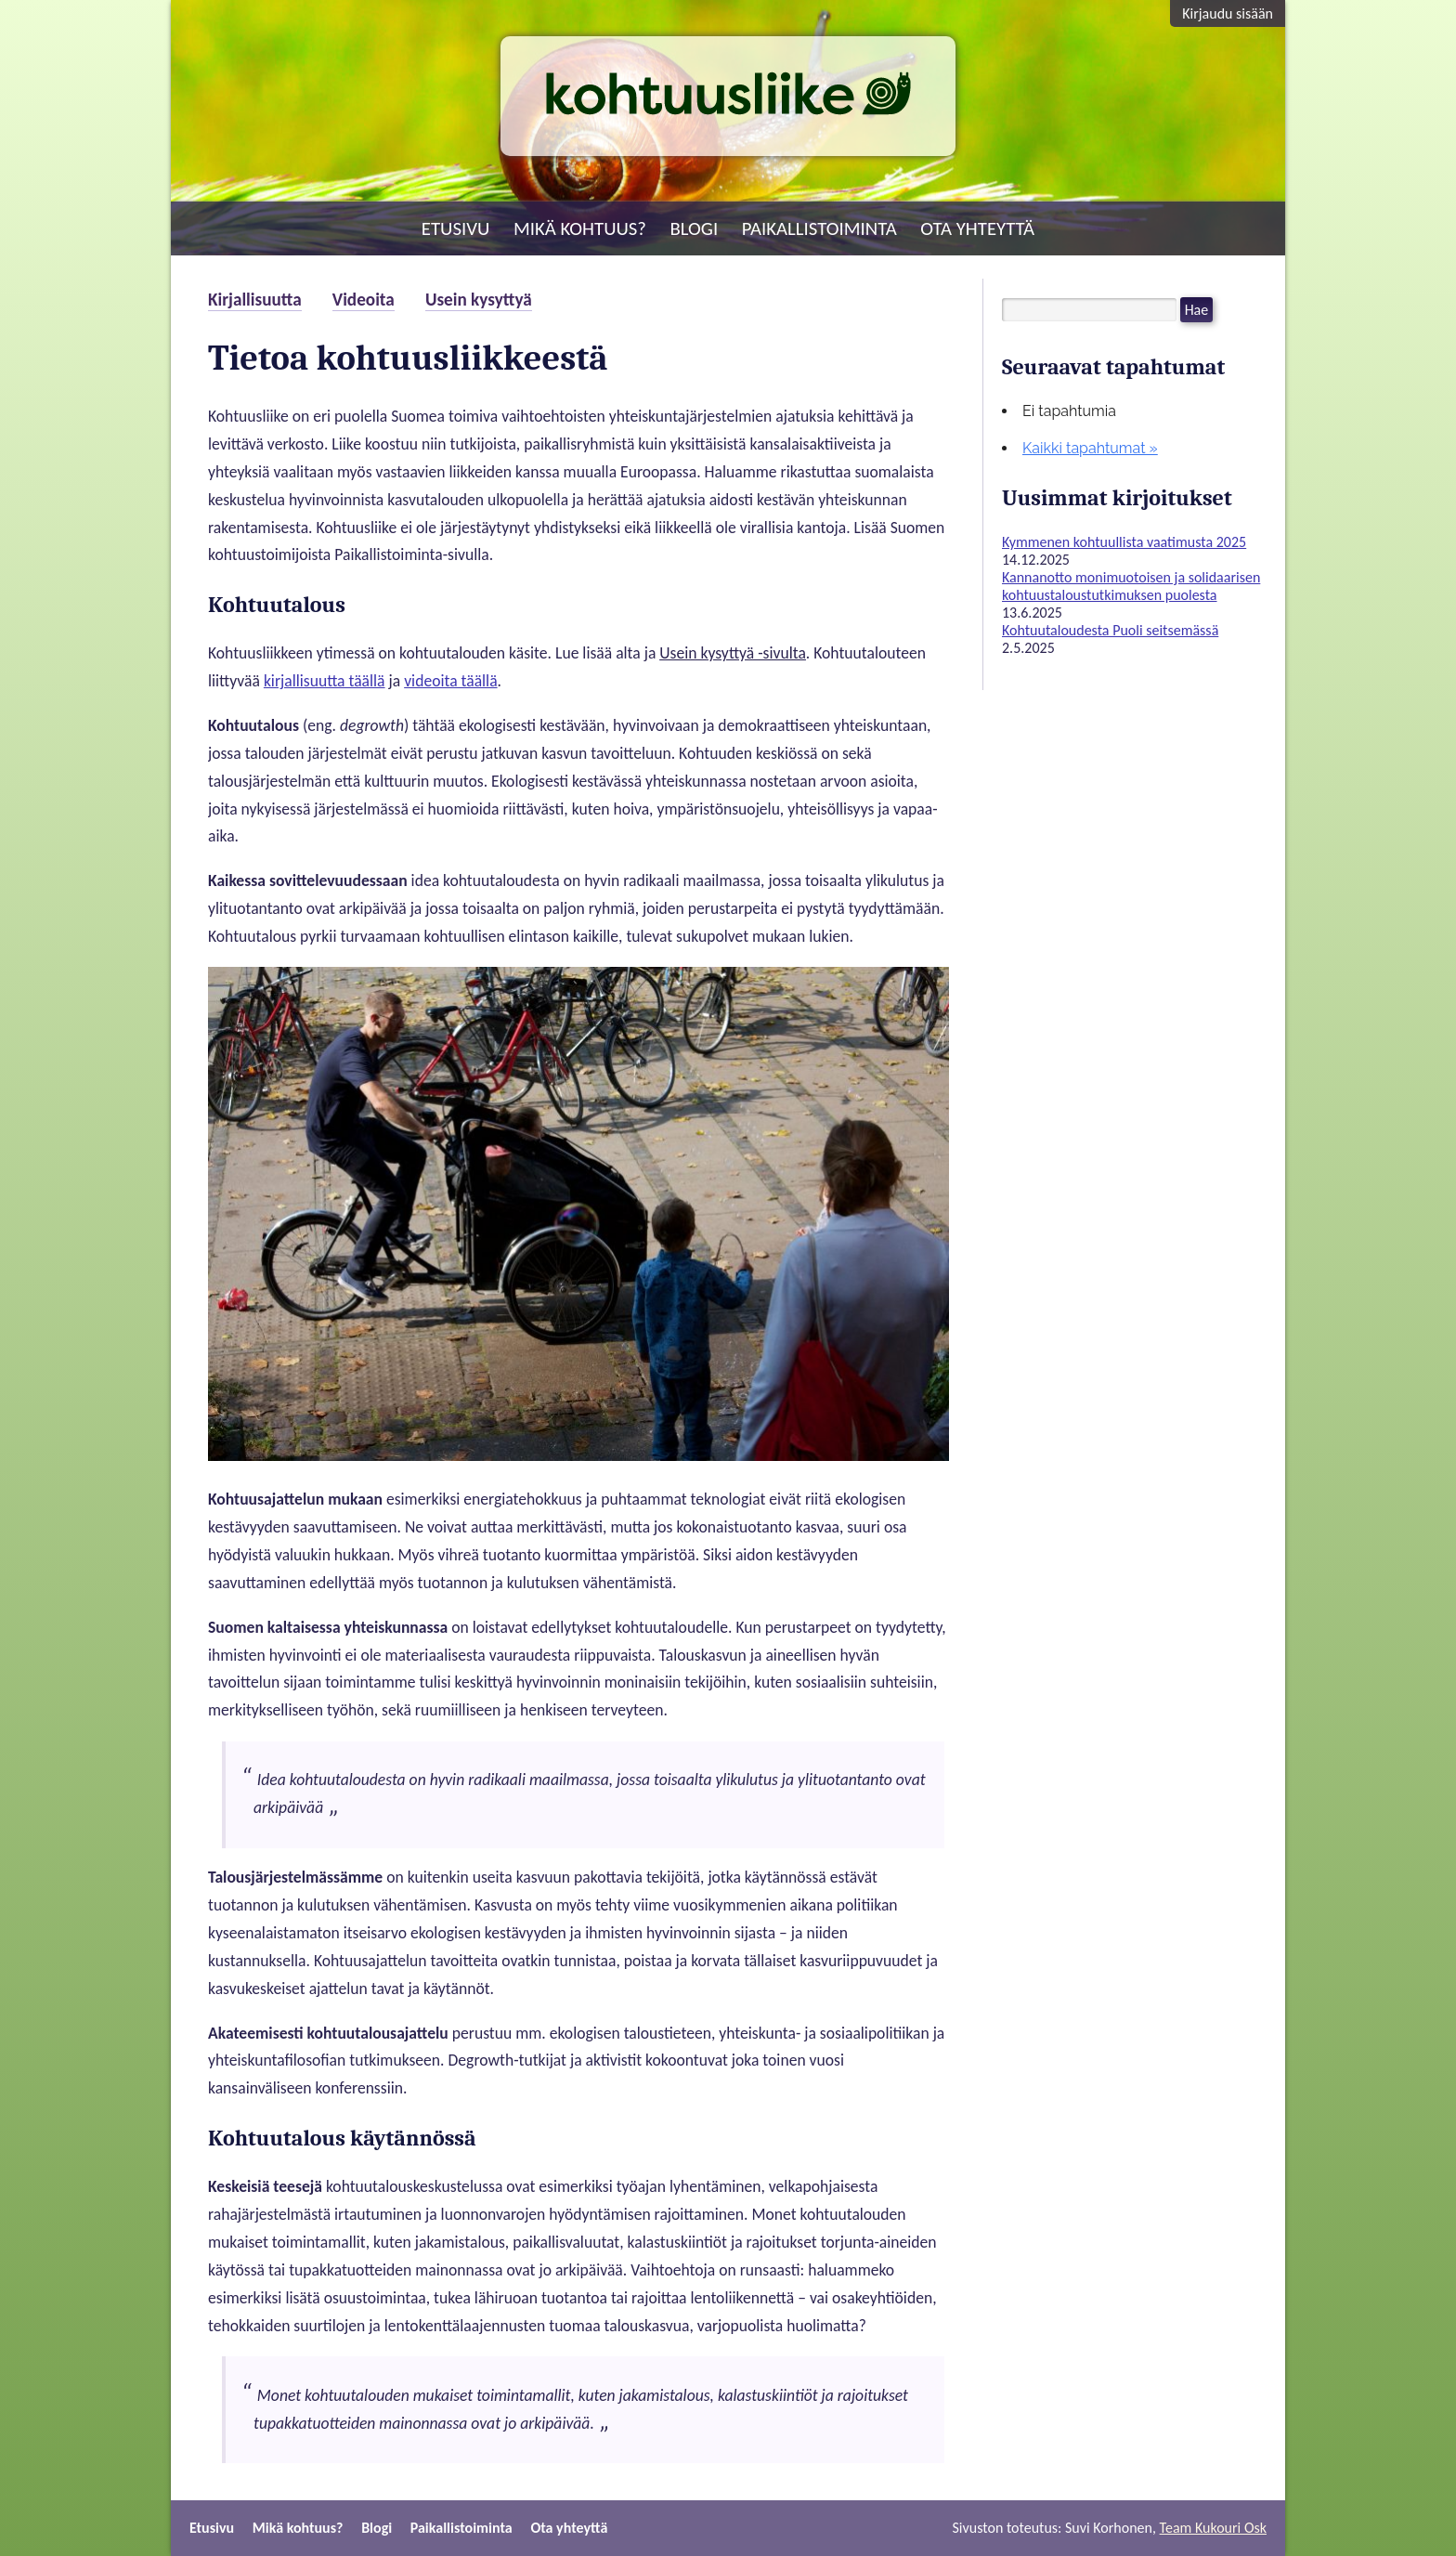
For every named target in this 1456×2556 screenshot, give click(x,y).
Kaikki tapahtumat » (1090, 448)
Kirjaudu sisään (1227, 13)
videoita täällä (450, 681)
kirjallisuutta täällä (324, 681)
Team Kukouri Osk (1213, 2527)
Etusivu (456, 228)
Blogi (694, 228)
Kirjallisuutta (255, 299)
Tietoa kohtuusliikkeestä (407, 358)
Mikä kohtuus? (580, 228)
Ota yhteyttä (977, 228)
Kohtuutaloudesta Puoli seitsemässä (1110, 630)
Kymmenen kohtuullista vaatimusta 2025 (1124, 542)
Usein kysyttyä (478, 299)
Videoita (363, 299)
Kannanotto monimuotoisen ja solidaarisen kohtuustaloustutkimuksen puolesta (1131, 586)
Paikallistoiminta (819, 228)
